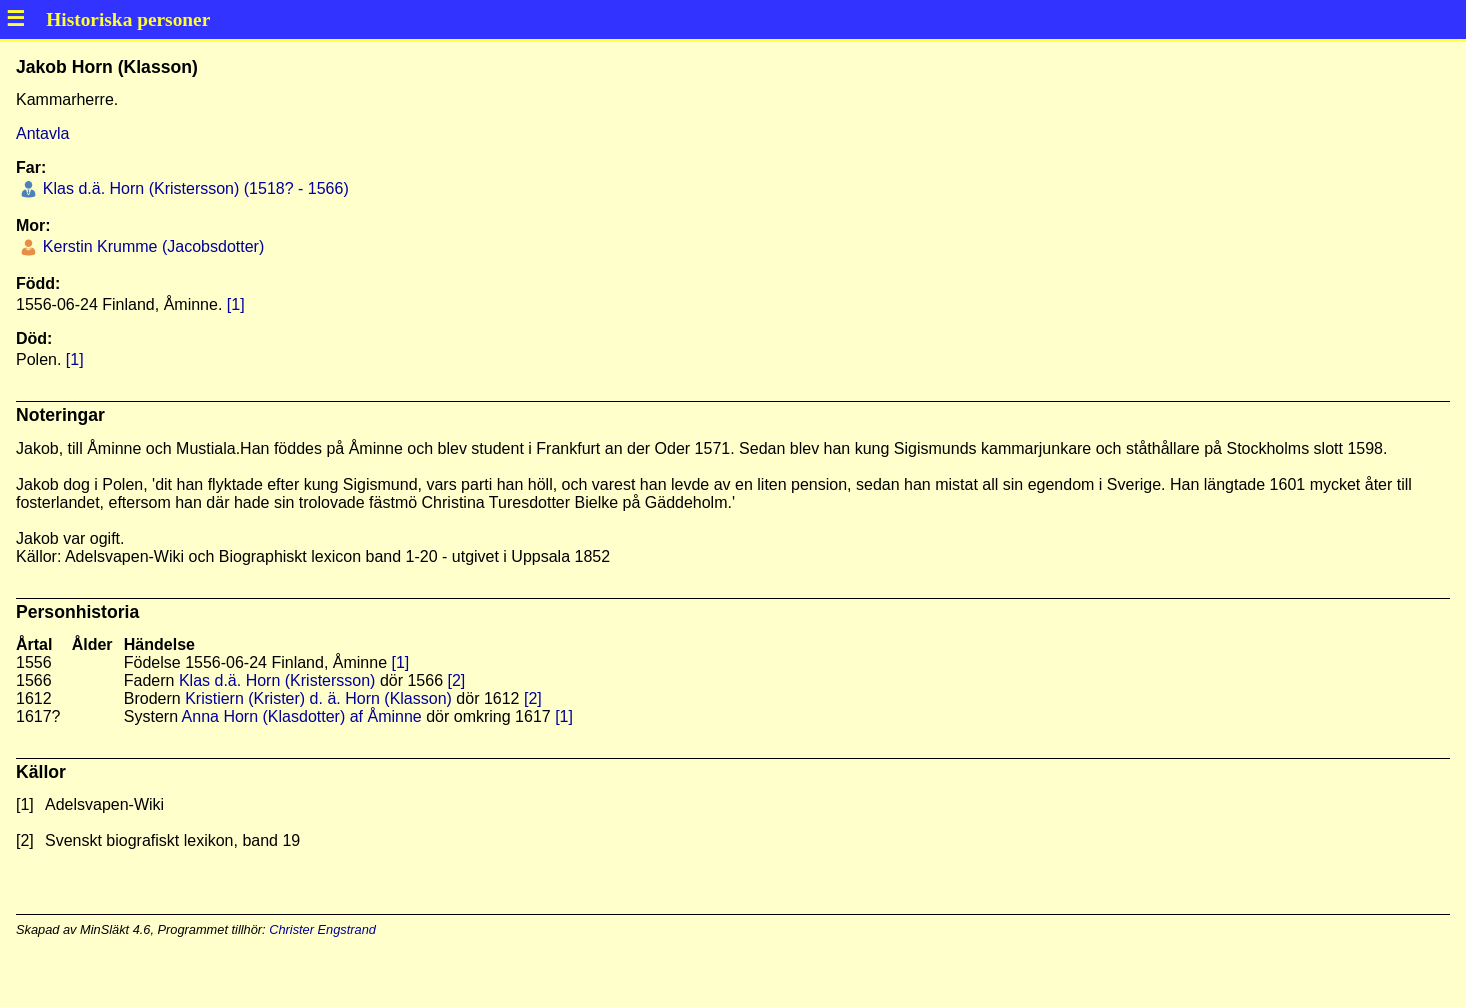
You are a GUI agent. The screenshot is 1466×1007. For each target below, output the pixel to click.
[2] (457, 680)
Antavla (42, 133)
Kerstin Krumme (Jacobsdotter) (151, 246)
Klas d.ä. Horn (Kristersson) (277, 680)
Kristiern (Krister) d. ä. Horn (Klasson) (318, 698)
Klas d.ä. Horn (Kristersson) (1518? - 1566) (193, 188)
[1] (236, 304)
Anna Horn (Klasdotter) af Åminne (302, 716)
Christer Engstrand (322, 929)
